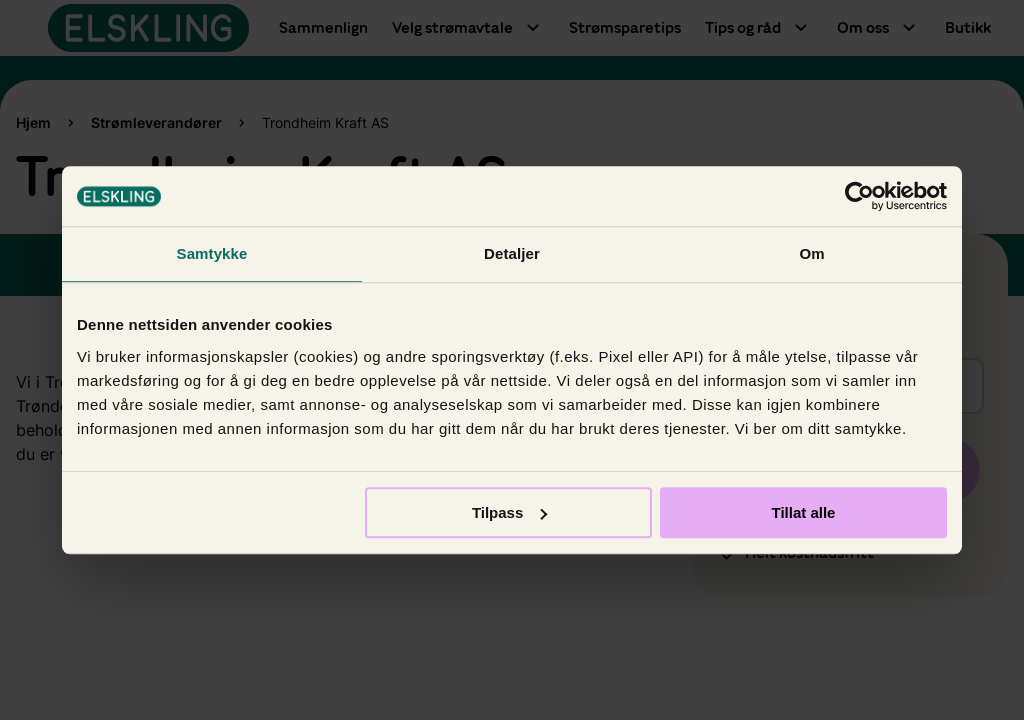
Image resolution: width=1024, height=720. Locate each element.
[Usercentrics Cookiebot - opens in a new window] (859, 196)
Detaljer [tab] (512, 253)
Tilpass (509, 512)
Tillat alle (803, 512)
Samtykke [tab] (212, 253)
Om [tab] (811, 253)
